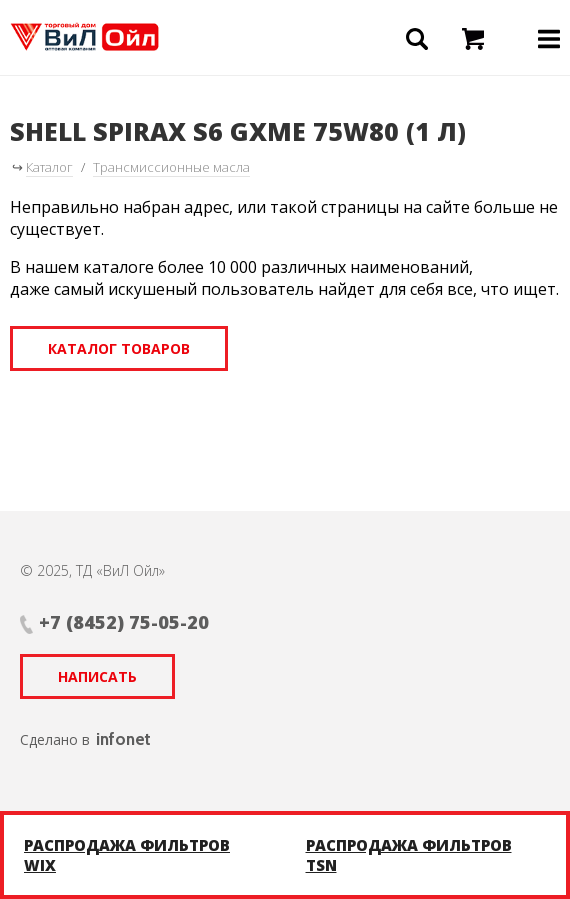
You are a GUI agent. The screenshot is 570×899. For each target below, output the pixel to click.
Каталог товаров (119, 348)
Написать (97, 676)
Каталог (49, 167)
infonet (123, 739)
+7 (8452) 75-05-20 (124, 622)
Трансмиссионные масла (171, 167)
